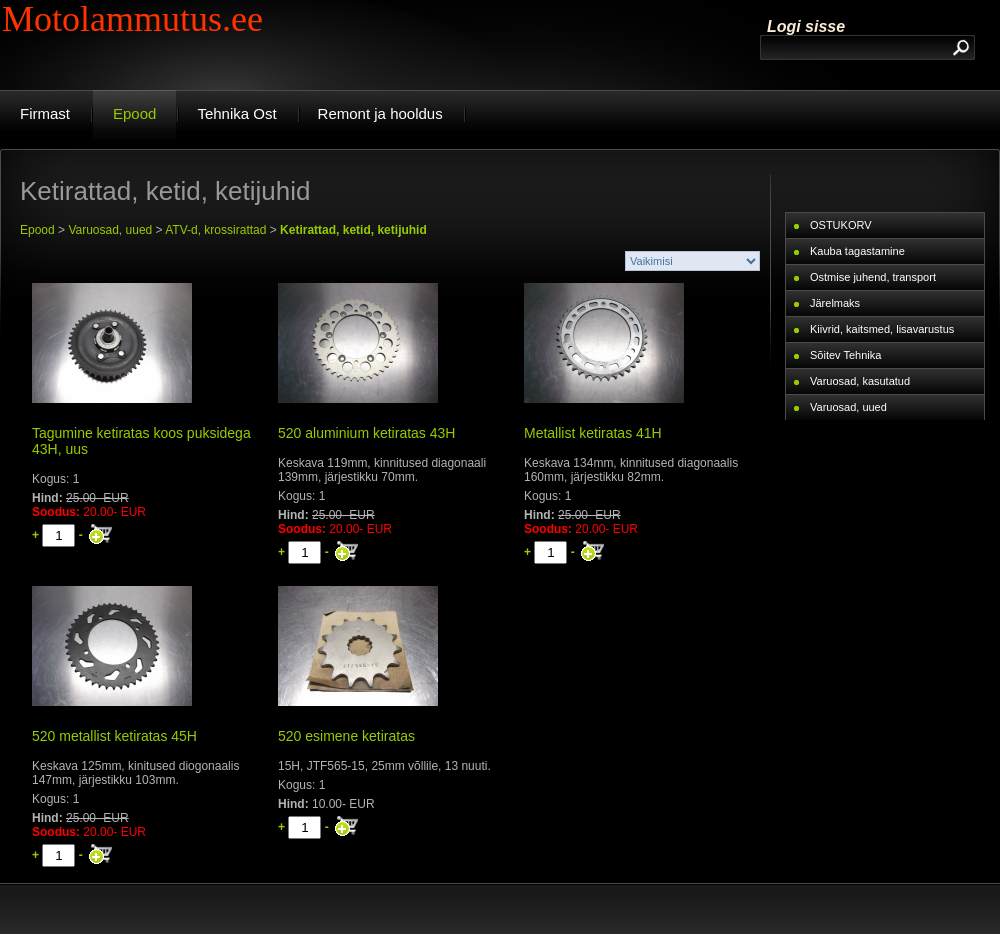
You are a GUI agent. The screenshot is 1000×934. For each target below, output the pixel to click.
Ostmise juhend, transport (873, 277)
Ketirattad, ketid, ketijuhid (353, 230)
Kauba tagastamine (857, 251)
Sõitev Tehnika (845, 355)
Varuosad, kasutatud (860, 381)
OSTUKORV (841, 225)
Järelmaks (835, 303)
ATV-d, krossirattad (215, 230)
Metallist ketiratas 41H (593, 433)
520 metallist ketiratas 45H (114, 736)
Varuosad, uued (110, 230)
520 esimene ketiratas (346, 736)
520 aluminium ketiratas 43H (366, 433)
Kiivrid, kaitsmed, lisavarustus (882, 329)
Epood (37, 230)
